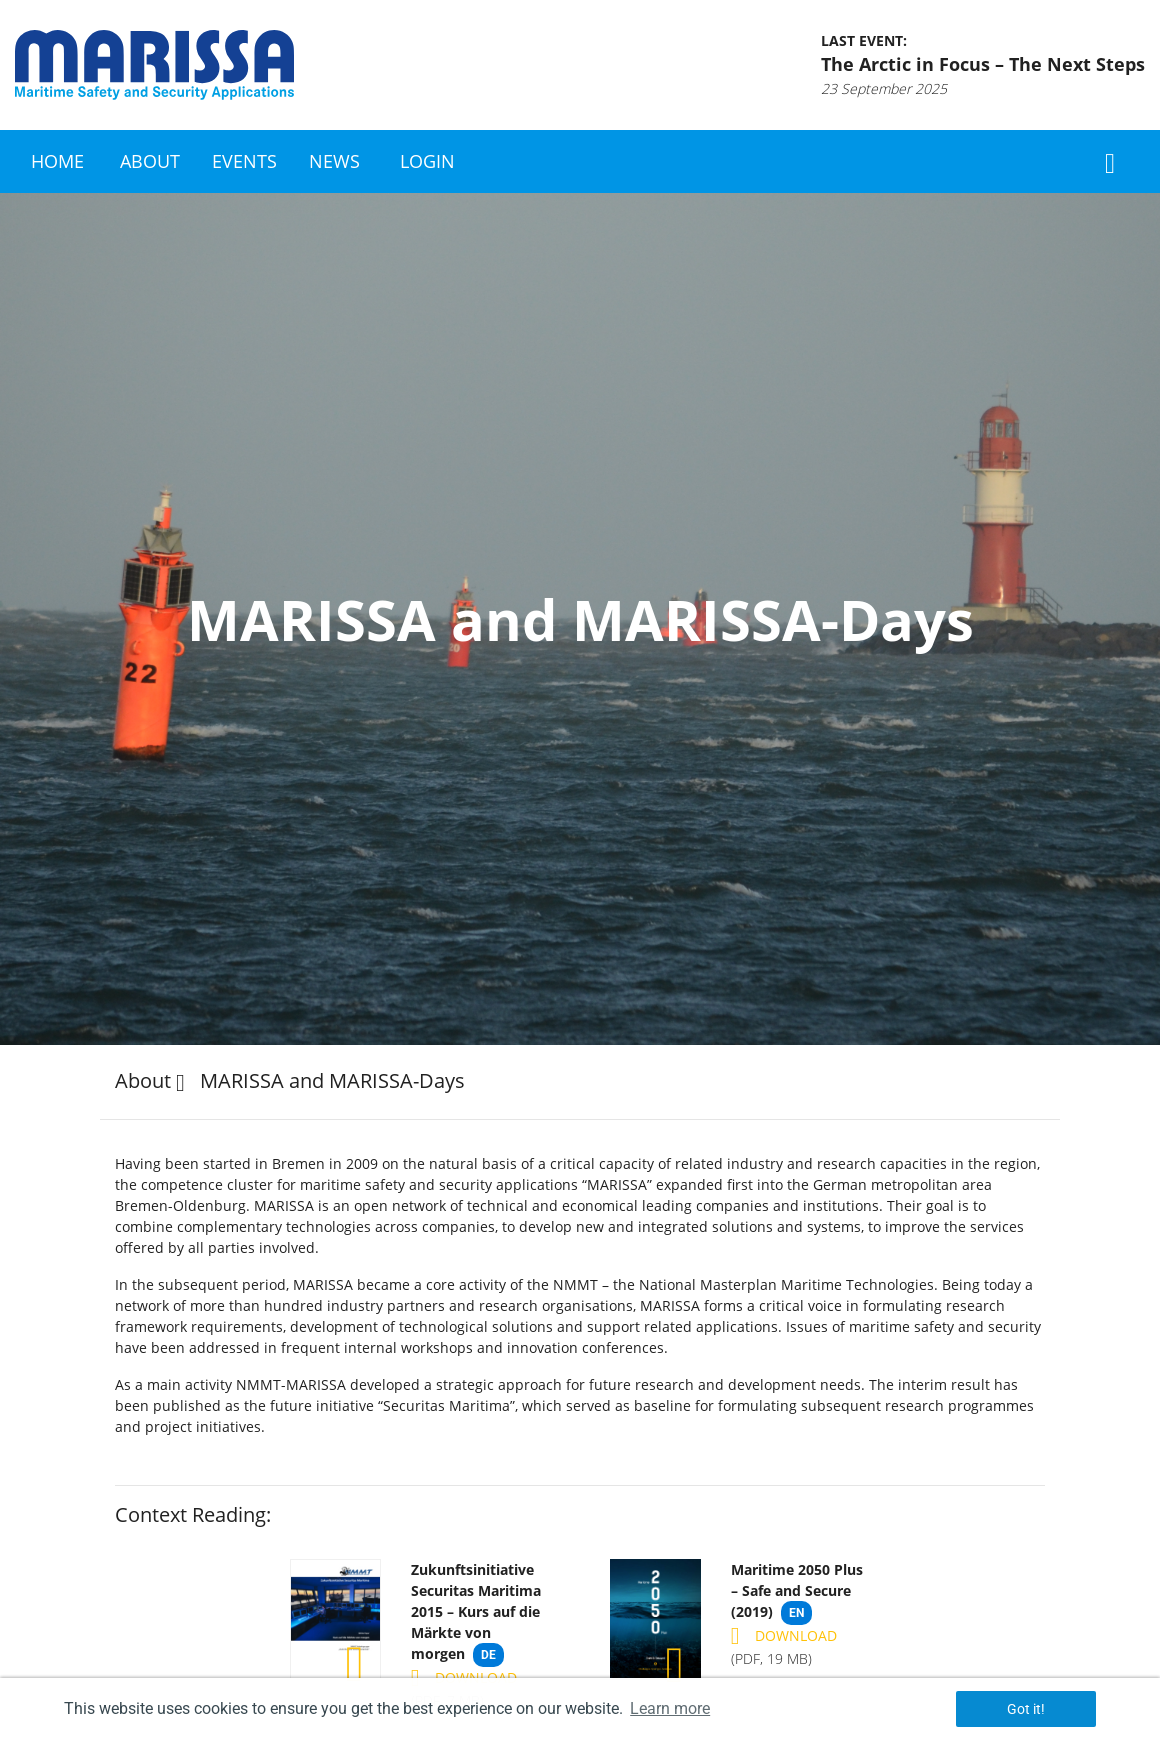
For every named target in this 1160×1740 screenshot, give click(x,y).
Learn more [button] (670, 1708)
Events (244, 161)
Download (464, 1677)
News (334, 161)
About (150, 161)
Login (427, 161)
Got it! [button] (1026, 1709)
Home (57, 161)
